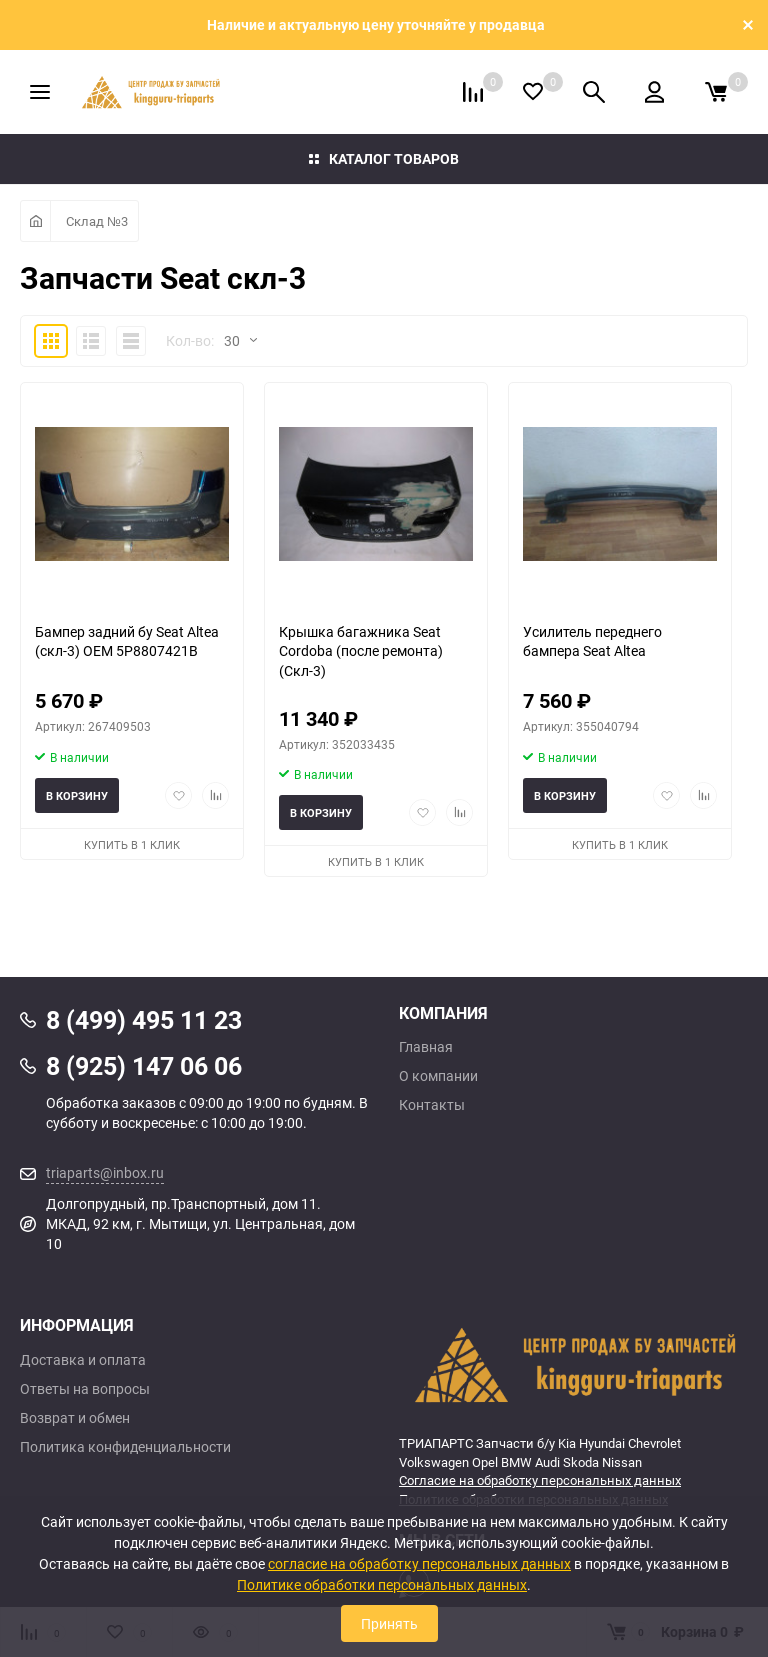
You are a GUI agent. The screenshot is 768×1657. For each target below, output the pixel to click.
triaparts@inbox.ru (105, 1172)
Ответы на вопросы (85, 1389)
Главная (426, 1047)
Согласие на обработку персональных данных (540, 1480)
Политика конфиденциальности (125, 1447)
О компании (438, 1076)
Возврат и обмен (75, 1418)
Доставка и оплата (83, 1360)
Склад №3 (97, 221)
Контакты (432, 1105)
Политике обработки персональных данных (382, 1584)
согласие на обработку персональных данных (419, 1563)
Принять (389, 1623)
